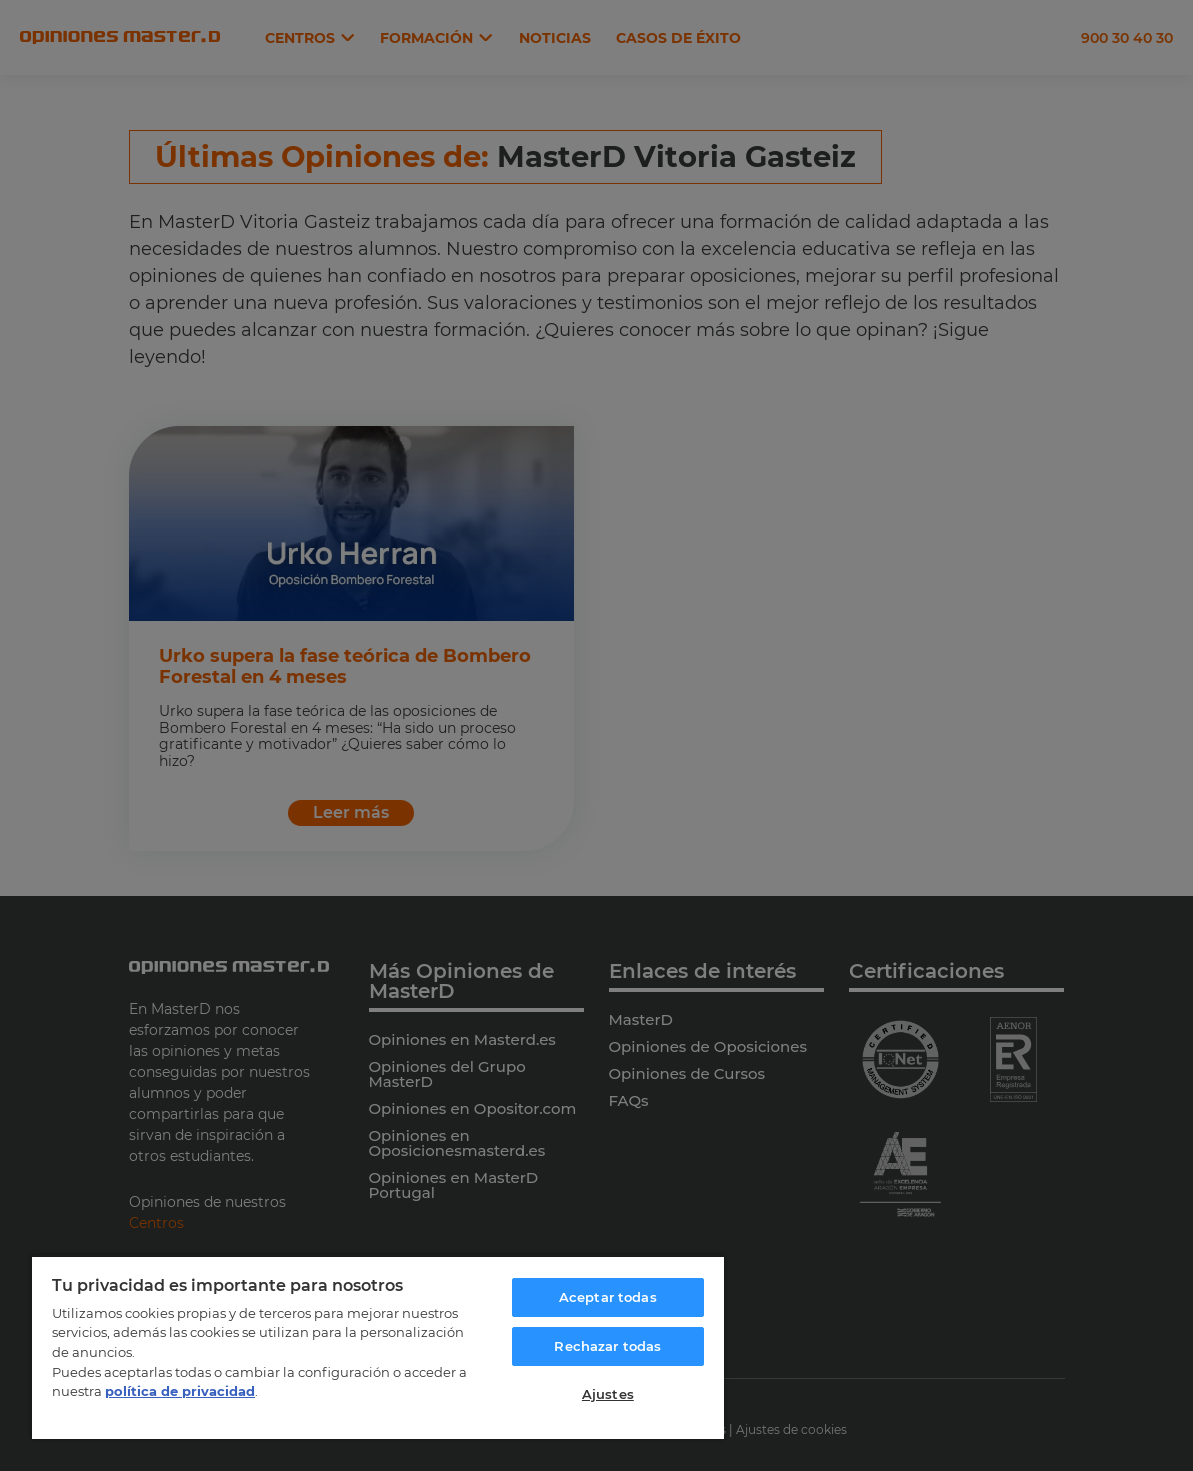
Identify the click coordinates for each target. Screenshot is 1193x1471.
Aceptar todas (608, 1297)
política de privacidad (180, 1391)
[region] (378, 1347)
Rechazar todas (607, 1346)
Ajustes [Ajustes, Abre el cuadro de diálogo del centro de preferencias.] (608, 1394)
